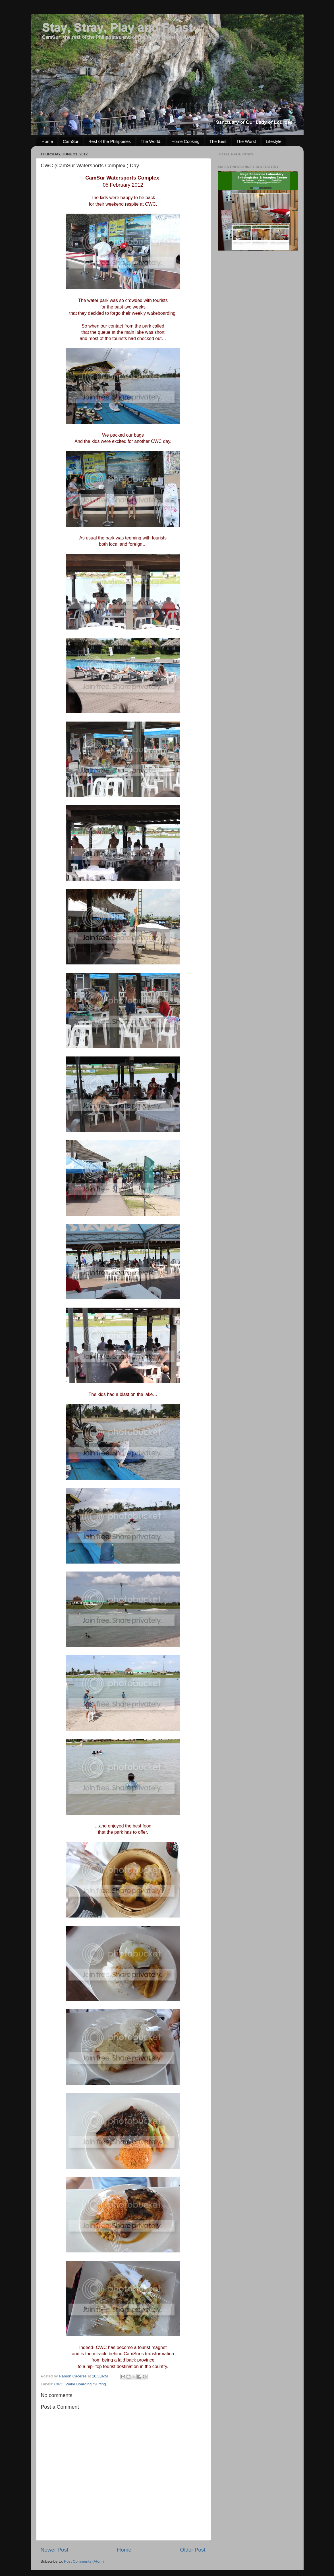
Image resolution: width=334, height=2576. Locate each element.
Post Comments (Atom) (84, 2561)
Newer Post (55, 2550)
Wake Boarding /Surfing (86, 2384)
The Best (218, 141)
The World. (151, 141)
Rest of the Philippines (109, 141)
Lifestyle (273, 141)
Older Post (192, 2550)
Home (47, 141)
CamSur (70, 141)
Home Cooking (185, 141)
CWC (58, 2384)
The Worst (246, 141)
